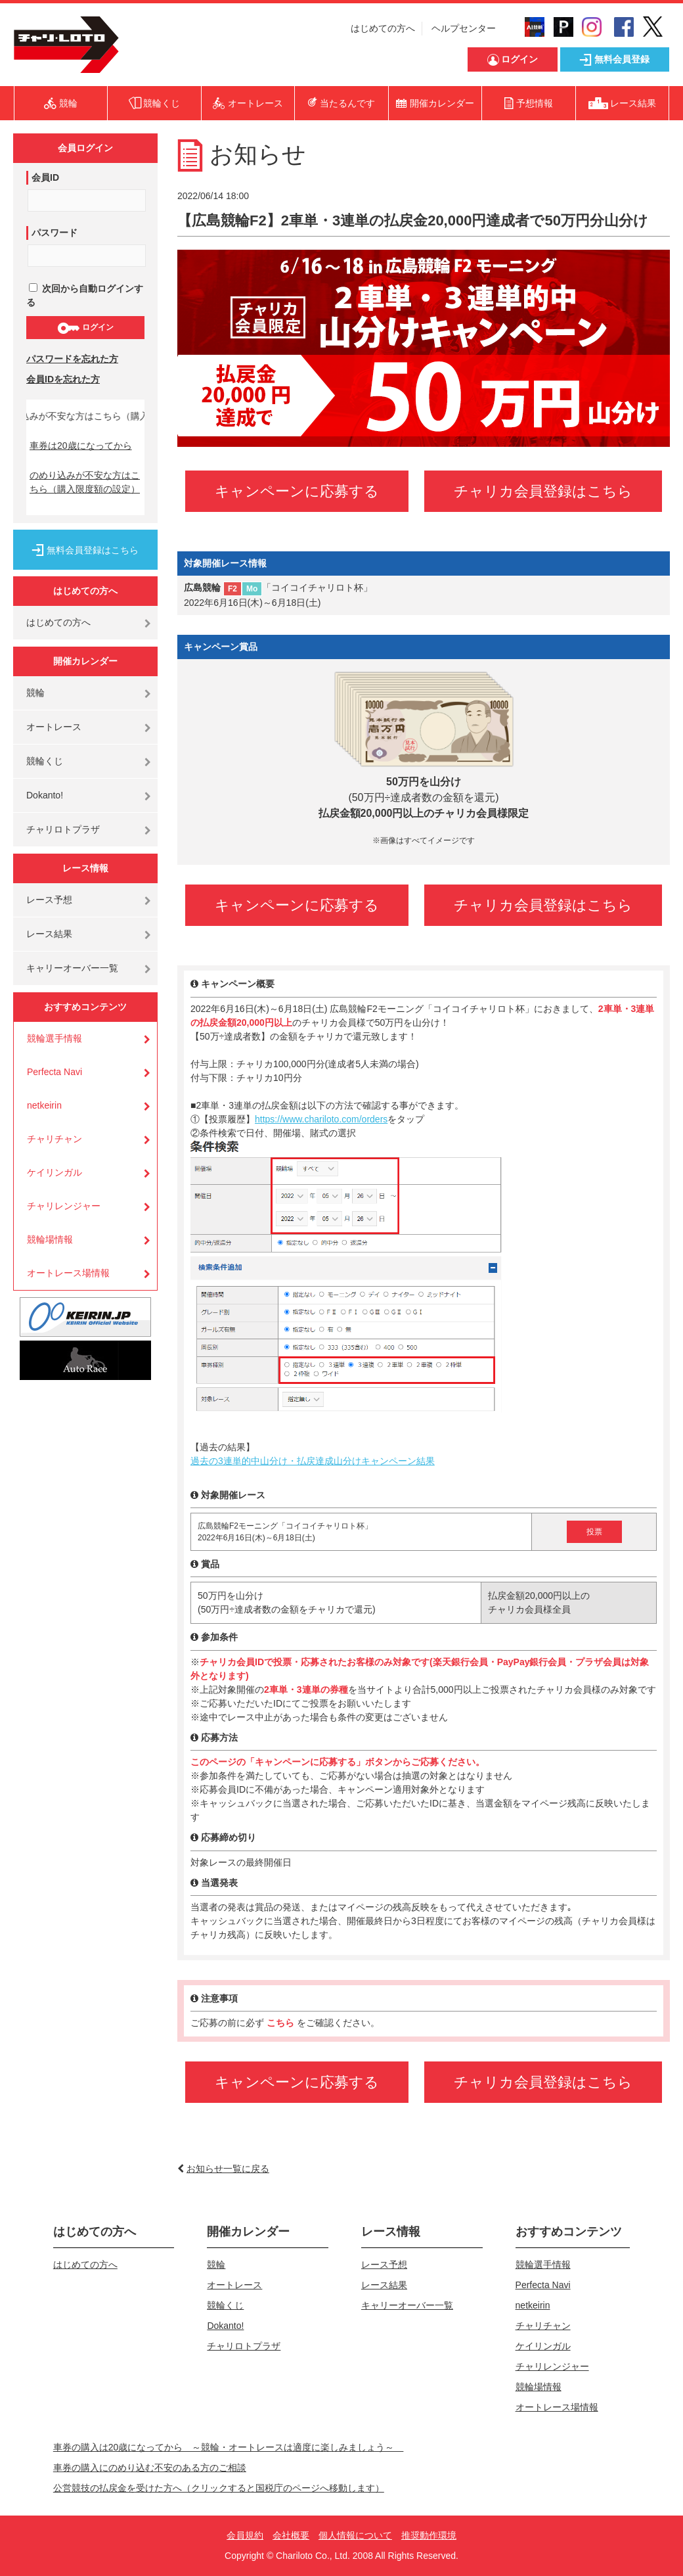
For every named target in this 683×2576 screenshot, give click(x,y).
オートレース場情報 (68, 1273)
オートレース (53, 727)
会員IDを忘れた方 (63, 379)
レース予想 (49, 899)
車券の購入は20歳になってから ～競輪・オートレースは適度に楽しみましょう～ (228, 2447)
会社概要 (291, 2535)
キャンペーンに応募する (297, 491)
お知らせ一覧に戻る (228, 2168)
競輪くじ (44, 761)
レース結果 (49, 934)
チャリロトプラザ (63, 829)
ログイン (85, 328)
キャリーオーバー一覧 (72, 968)
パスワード (54, 232)
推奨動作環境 (428, 2535)
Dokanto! (44, 795)
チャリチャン (54, 1139)
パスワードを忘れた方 (72, 359)
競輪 (35, 692)
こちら (282, 2022)
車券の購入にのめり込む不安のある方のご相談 (149, 2467)
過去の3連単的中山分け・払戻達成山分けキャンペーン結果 (312, 1461)
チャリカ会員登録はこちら (543, 491)
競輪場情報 (50, 1239)
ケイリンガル (54, 1172)
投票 (594, 1531)
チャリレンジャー (63, 1206)
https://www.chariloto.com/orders (321, 1119)
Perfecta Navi (54, 1072)
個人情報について (355, 2535)
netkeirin (44, 1105)
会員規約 (245, 2535)
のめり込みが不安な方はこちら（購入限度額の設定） (85, 482)
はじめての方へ (383, 28)
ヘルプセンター (463, 28)
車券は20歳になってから (81, 445)
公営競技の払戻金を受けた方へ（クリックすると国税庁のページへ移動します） (218, 2488)
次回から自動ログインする (84, 295)
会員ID (45, 177)
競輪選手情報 (54, 1038)
